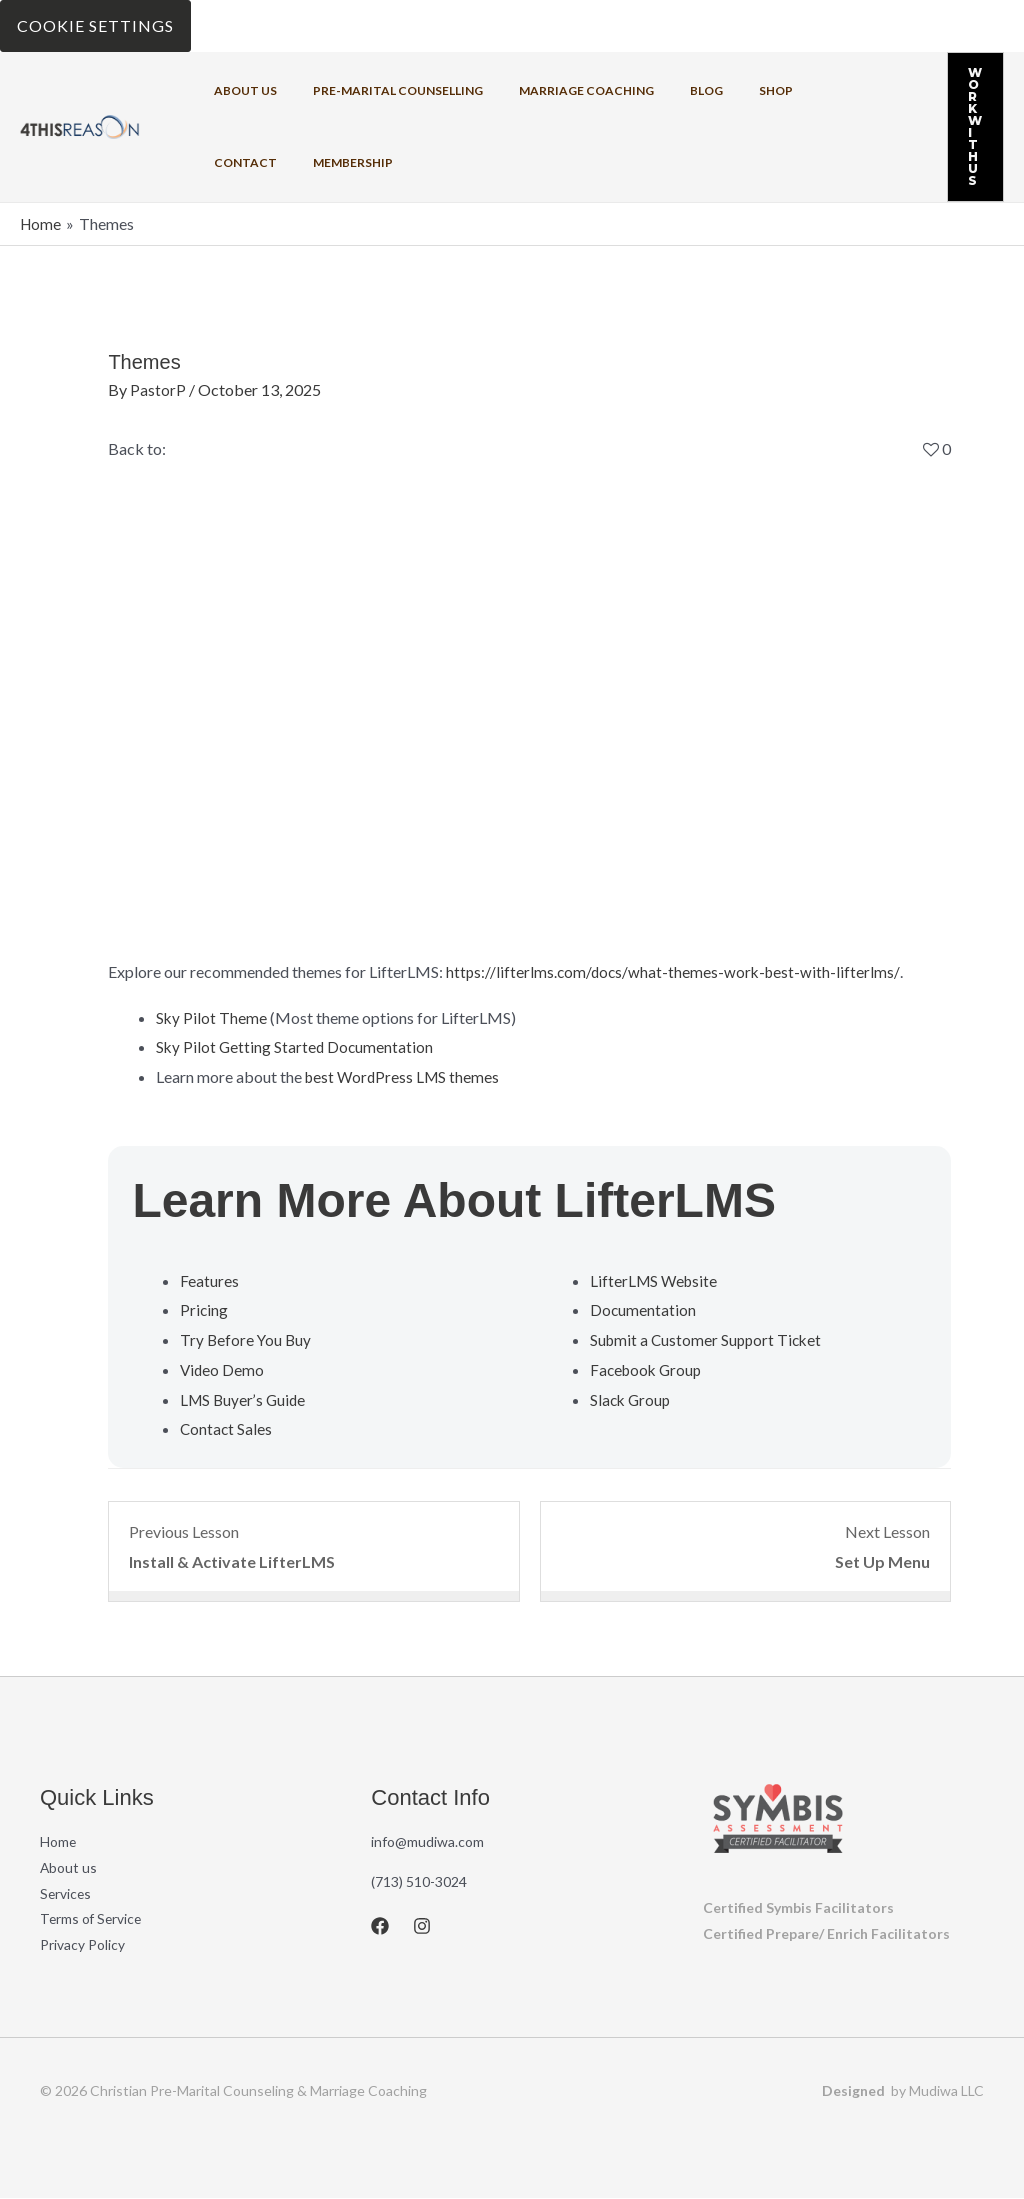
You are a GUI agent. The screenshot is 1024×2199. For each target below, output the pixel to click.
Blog (664, 90)
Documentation (643, 1309)
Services (66, 1892)
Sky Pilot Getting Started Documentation (296, 1046)
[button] (963, 127)
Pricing (204, 1309)
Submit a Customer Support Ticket (709, 1338)
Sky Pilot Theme (212, 1016)
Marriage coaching (556, 90)
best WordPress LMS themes (405, 1075)
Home (58, 1840)
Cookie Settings (95, 25)
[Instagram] (422, 1925)
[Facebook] (380, 1925)
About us (239, 90)
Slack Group (632, 1398)
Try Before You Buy (247, 1338)
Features (209, 1279)
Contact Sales (227, 1427)
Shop (722, 90)
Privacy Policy (82, 1944)
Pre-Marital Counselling (380, 90)
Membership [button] (248, 162)
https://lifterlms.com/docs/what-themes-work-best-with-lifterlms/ (675, 970)
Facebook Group (648, 1368)
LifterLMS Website (656, 1279)
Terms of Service (92, 1918)
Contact (794, 90)
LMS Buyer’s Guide (245, 1398)
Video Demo (223, 1368)
